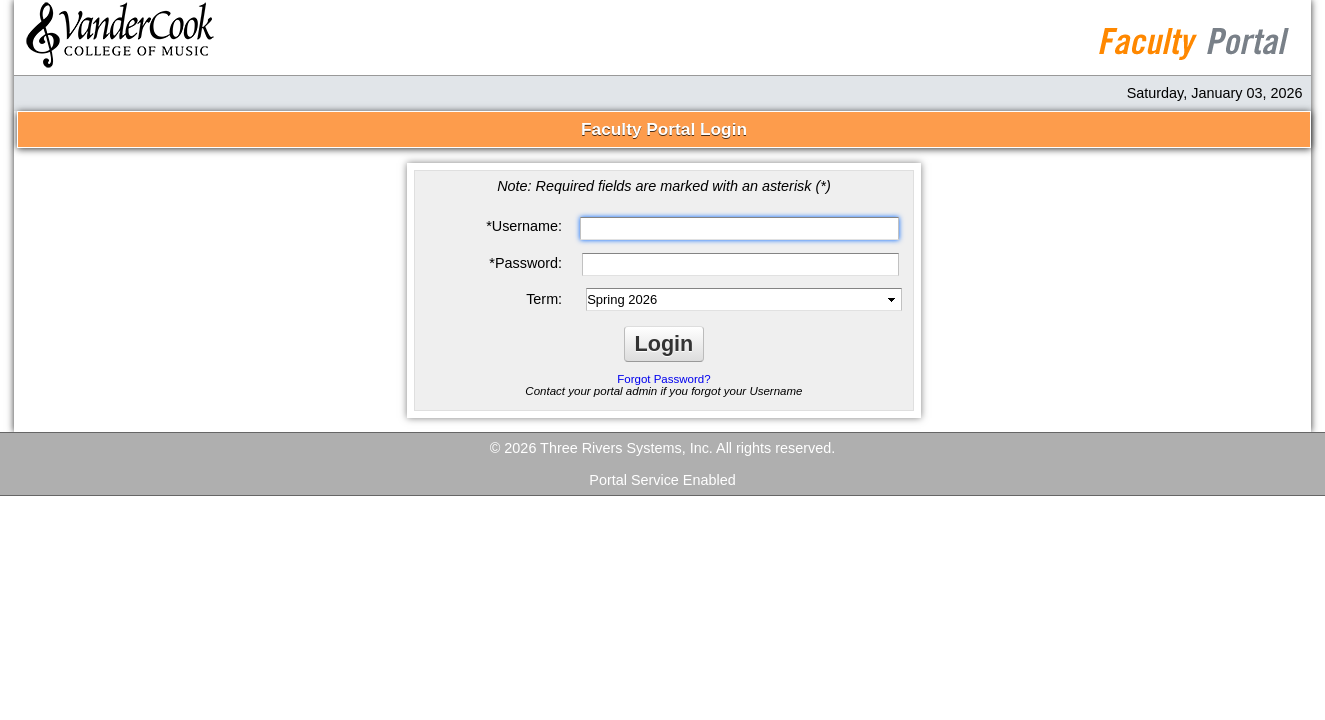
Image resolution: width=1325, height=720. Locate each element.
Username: (524, 226)
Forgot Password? (663, 379)
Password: (525, 263)
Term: (544, 299)
